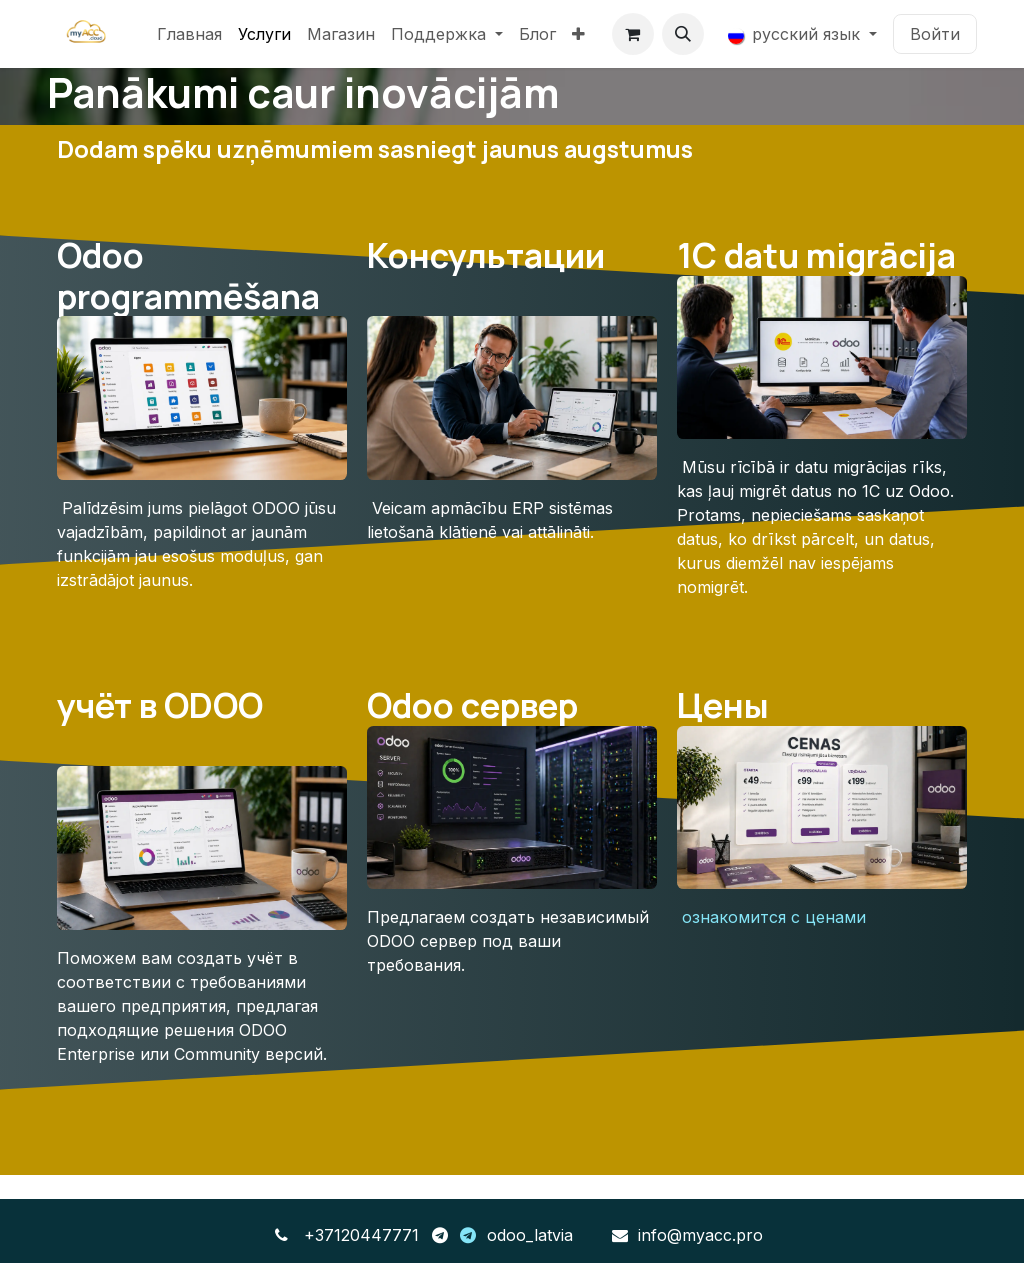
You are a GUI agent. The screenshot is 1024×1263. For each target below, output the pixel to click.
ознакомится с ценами (774, 917)
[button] (683, 34)
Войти (935, 34)
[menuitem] (189, 34)
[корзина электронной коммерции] (633, 34)
